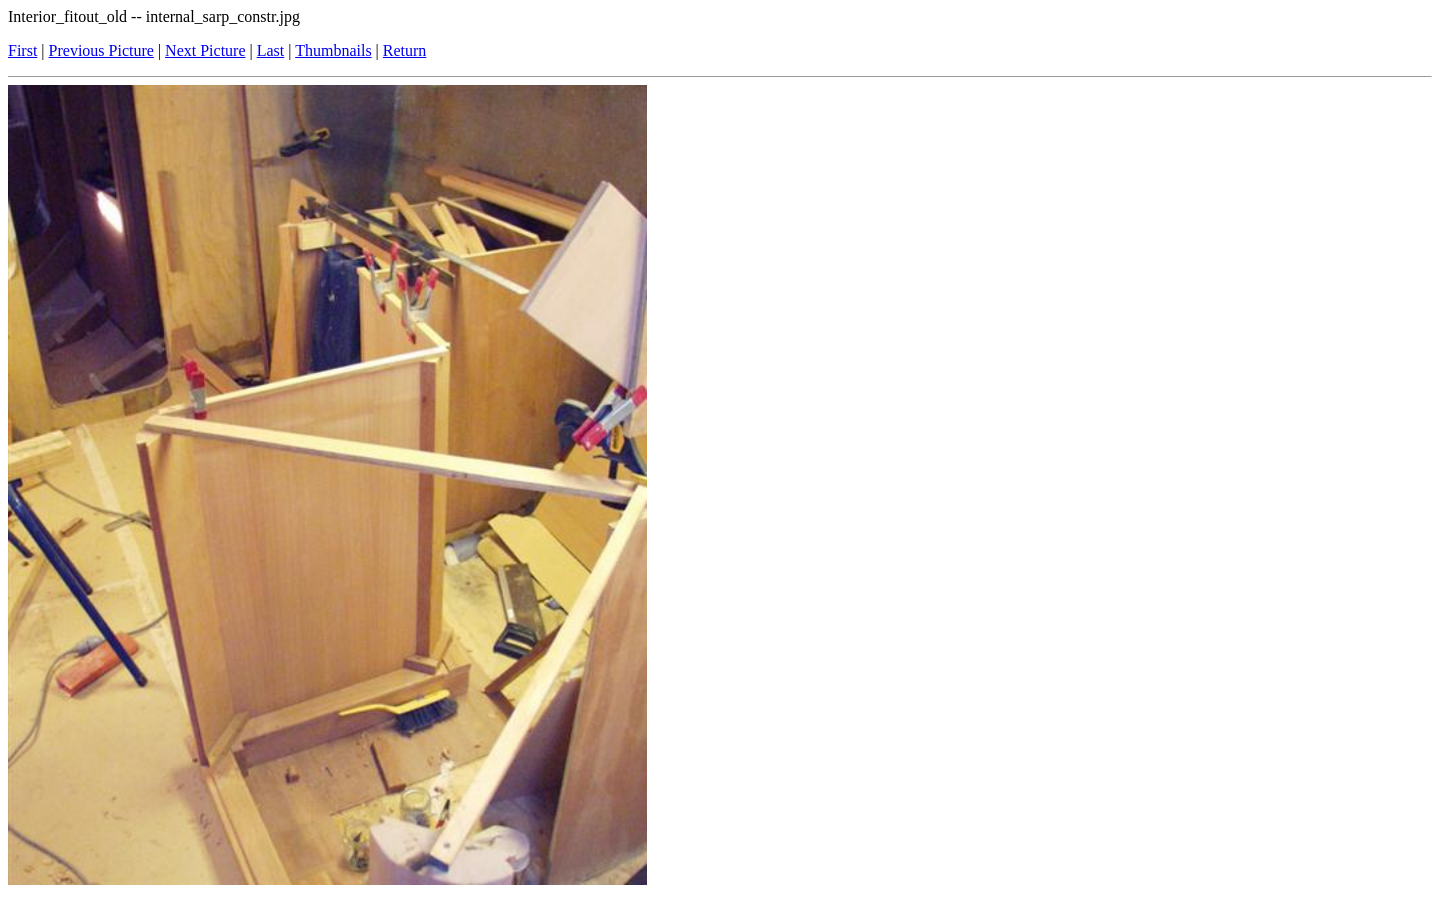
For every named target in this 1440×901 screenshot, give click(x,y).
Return (405, 50)
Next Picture (205, 50)
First (22, 50)
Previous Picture (101, 50)
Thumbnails (333, 50)
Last (271, 50)
